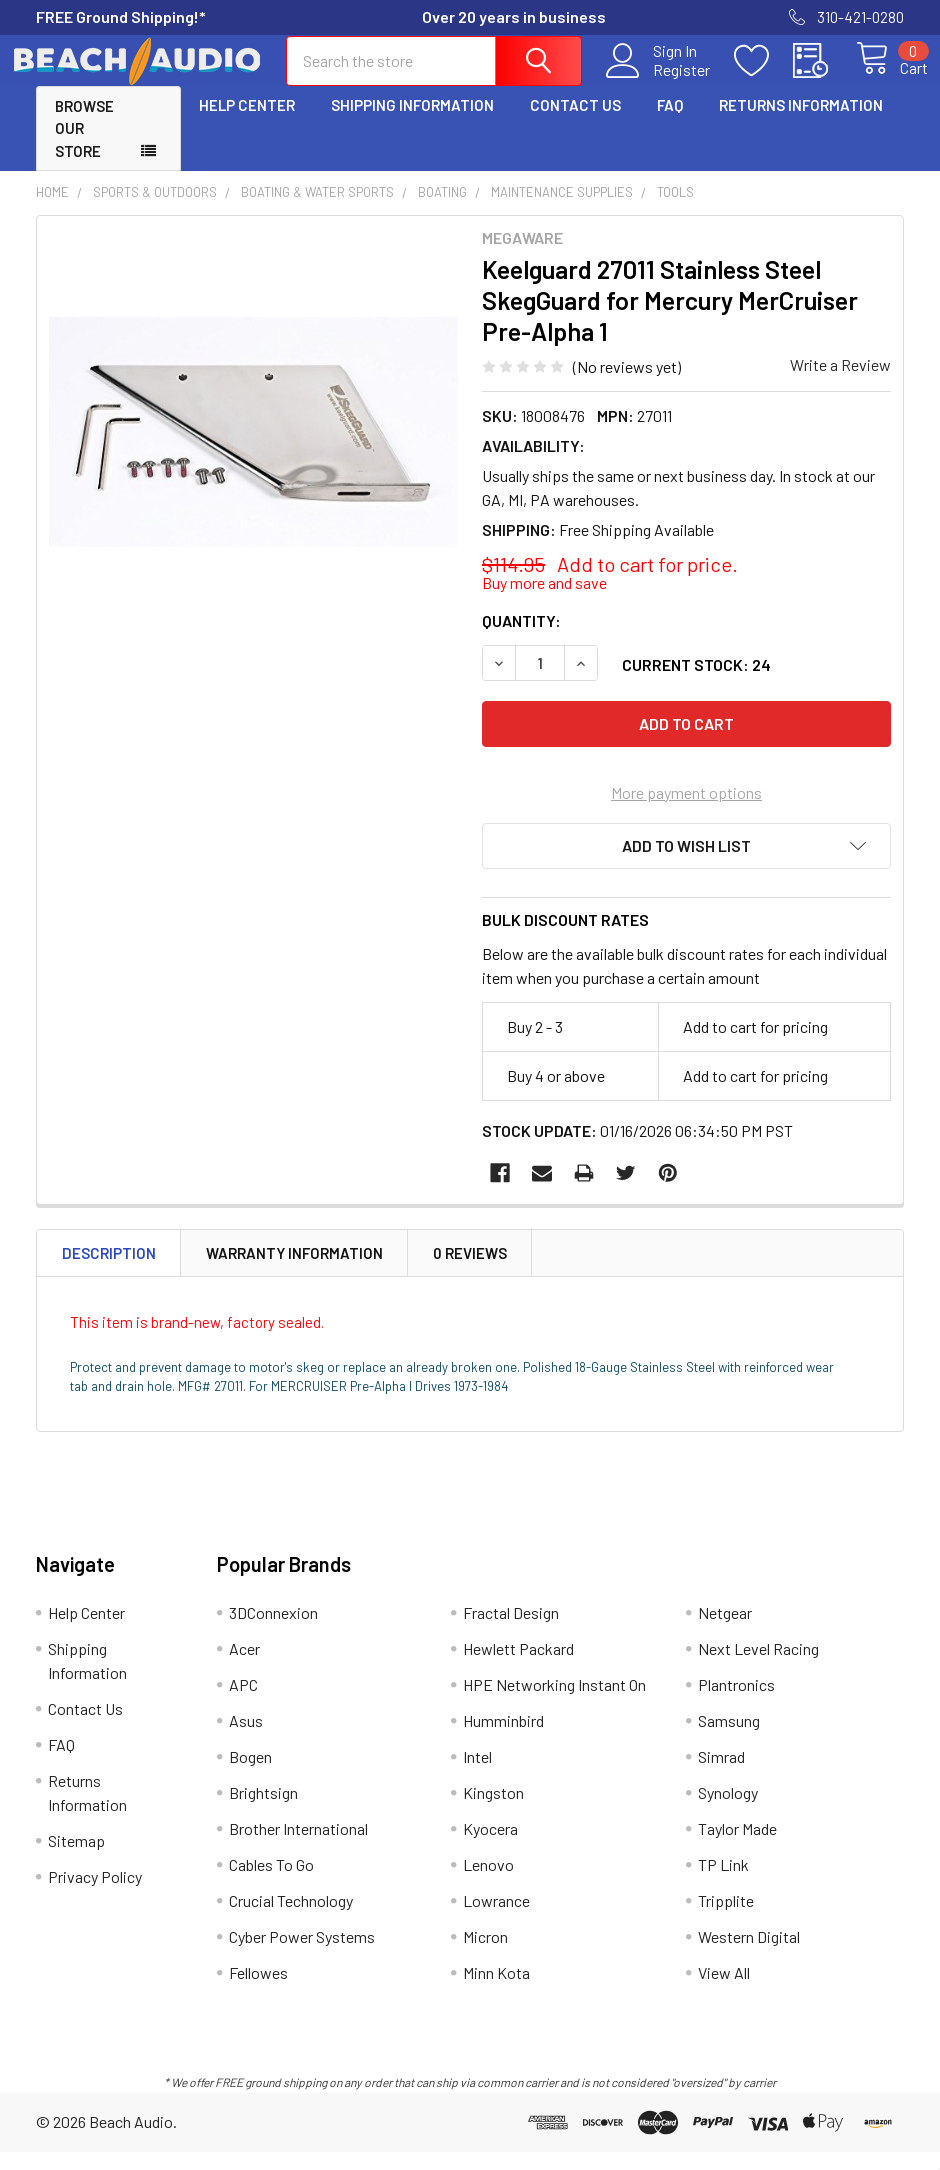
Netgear (725, 1630)
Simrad (721, 1774)
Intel (477, 1774)
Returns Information (801, 123)
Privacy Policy (95, 1894)
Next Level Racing (758, 1666)
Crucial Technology (291, 1918)
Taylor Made (737, 1846)
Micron (485, 1954)
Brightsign (263, 1810)
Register (658, 81)
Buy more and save (544, 600)
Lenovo (488, 1882)
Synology (728, 1810)
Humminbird (503, 1738)
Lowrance (496, 1918)
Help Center (247, 123)
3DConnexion (273, 1630)
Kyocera (490, 1846)
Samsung (729, 1738)
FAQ (670, 123)
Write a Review (840, 382)
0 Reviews (470, 1271)
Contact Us (575, 123)
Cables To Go (271, 1882)
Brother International (298, 1846)
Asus (246, 1738)
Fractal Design (511, 1630)
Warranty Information (294, 1271)
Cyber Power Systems (302, 1954)
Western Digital (749, 1954)
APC (243, 1702)
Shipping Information (412, 123)
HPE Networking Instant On (554, 1702)
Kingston (493, 1810)
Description (109, 1271)
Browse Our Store (84, 146)
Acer (244, 1666)
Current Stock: (696, 682)
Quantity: (521, 638)
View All (724, 1990)
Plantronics (736, 1702)
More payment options (686, 810)
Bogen (250, 1774)
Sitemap (76, 1858)
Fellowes (258, 1990)
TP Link (723, 1882)
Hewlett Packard (518, 1666)
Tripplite (726, 1918)
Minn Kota (496, 1990)
